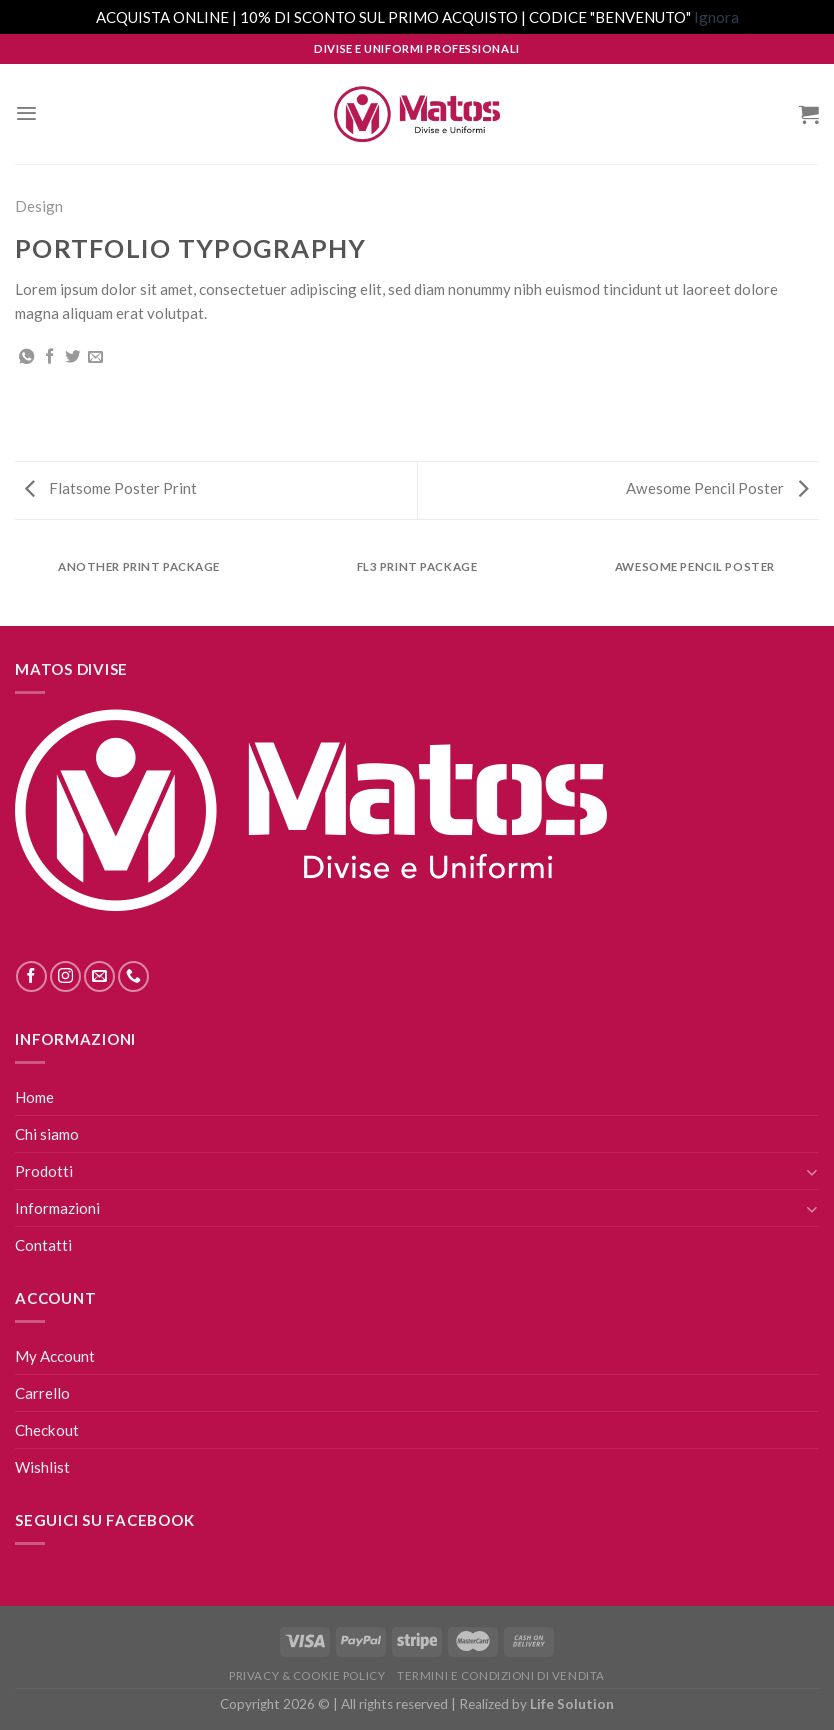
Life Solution (572, 1704)
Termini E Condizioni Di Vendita (501, 1675)
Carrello (42, 1393)
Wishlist (42, 1467)
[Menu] (26, 113)
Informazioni (57, 1208)
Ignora (716, 17)
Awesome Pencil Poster (717, 488)
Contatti (43, 1245)
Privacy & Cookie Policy (307, 1675)
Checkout (47, 1430)
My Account (55, 1356)
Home (34, 1097)
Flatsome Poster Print (111, 488)
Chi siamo (47, 1134)
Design (39, 206)
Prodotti (44, 1171)
